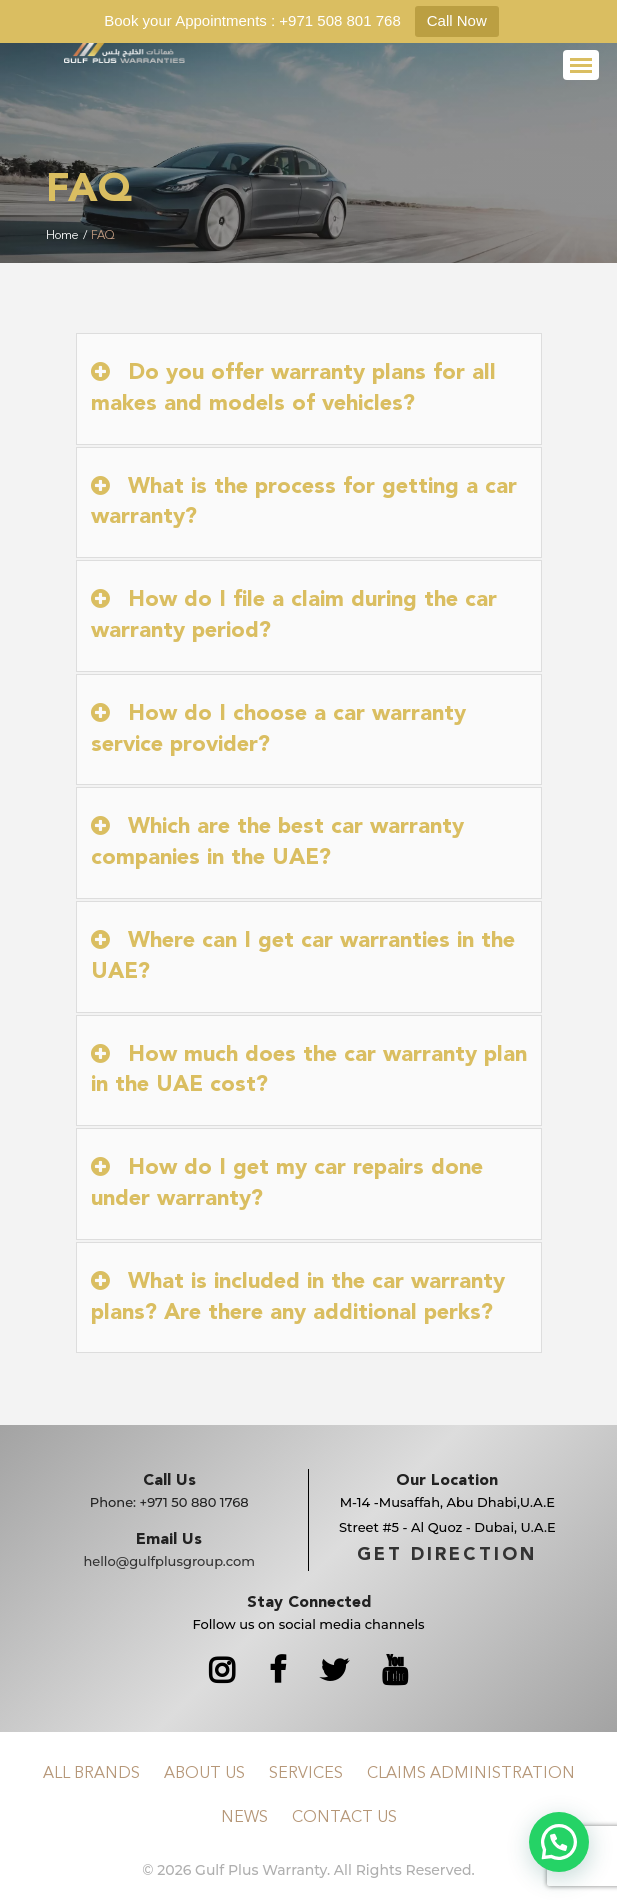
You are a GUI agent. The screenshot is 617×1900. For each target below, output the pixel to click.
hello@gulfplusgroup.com (169, 1561)
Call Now (457, 20)
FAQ (103, 236)
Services (306, 1774)
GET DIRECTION (447, 1555)
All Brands (91, 1774)
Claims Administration (471, 1774)
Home (62, 236)
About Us (204, 1774)
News (244, 1818)
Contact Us (344, 1818)
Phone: (169, 1502)
